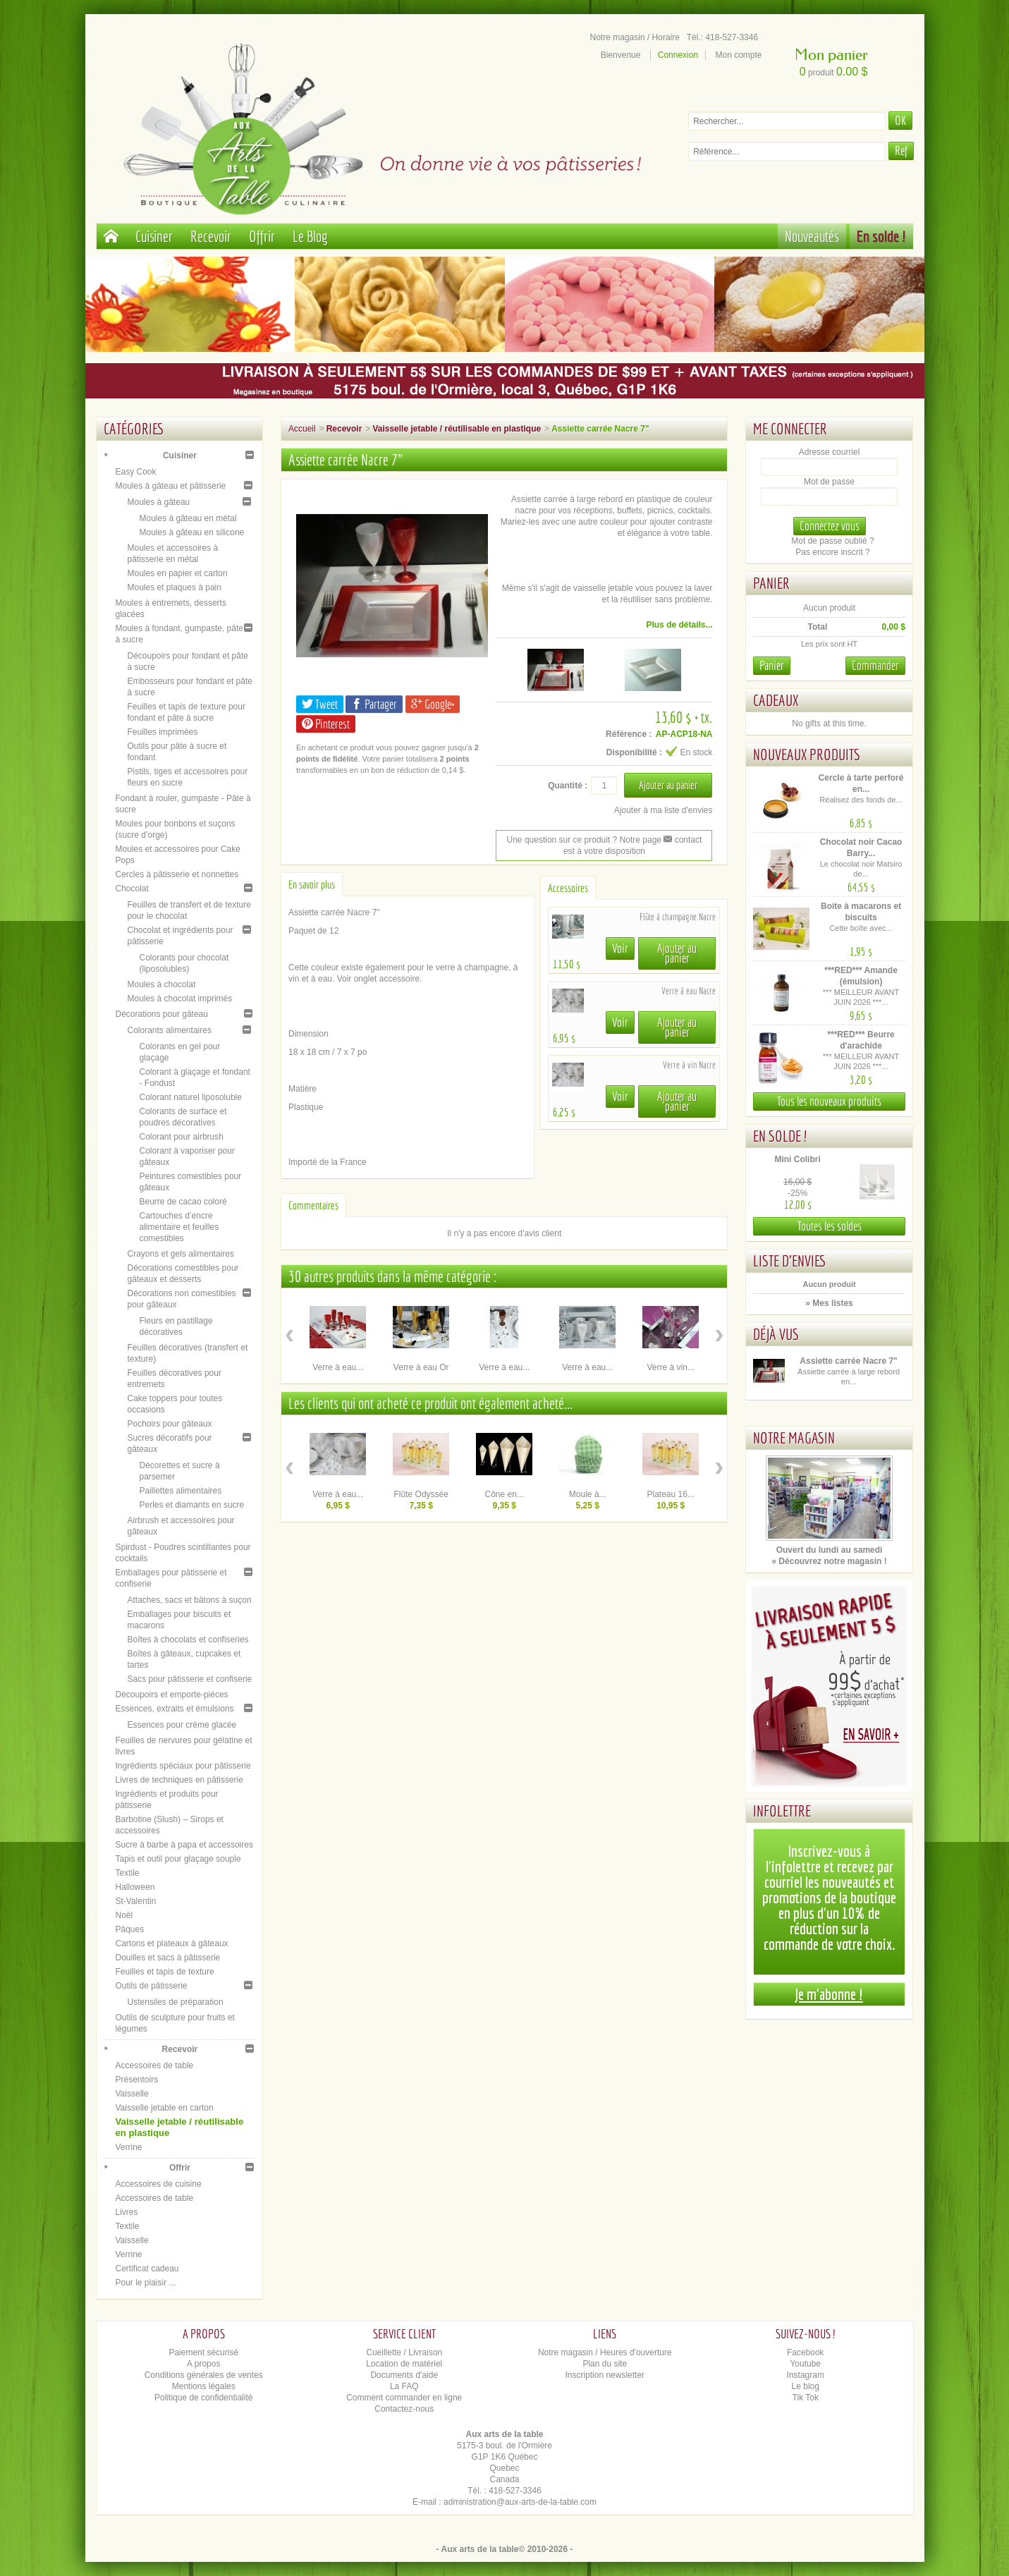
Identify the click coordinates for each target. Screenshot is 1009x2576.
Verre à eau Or (421, 1367)
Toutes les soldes (829, 1226)
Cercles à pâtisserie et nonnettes (177, 874)
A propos (203, 2364)
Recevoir (210, 236)
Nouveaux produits (806, 754)
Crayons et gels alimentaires (181, 1254)
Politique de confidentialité (203, 2398)
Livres (127, 2212)
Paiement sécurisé (203, 2352)
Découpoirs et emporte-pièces (172, 1694)
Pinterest (326, 723)
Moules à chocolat (162, 984)
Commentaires (313, 1205)
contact (683, 840)
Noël (124, 1915)
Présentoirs (137, 2079)
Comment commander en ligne (404, 2398)
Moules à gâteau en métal (188, 518)
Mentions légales (204, 2386)
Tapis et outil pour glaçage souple (178, 1859)
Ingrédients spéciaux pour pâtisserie (183, 1766)
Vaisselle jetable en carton (165, 2108)
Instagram (805, 2375)
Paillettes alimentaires (181, 1491)
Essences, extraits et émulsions (175, 1709)
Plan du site (604, 2364)
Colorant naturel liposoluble (191, 1097)
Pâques (130, 1929)
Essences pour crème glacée (182, 1725)
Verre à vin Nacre (689, 1064)
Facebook (805, 2352)
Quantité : (567, 785)
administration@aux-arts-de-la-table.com (520, 2502)
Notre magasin (794, 1437)
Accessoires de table (155, 2065)
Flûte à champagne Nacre (678, 916)
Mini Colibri (797, 1159)
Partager (374, 704)
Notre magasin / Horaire (635, 37)
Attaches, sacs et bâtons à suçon (190, 1600)
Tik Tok (806, 2398)
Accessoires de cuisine (159, 2184)
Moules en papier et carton (178, 573)
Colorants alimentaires (170, 1030)
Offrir (262, 236)
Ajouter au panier (677, 953)
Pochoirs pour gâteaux (170, 1424)
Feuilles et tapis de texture (165, 1972)
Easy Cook (136, 472)
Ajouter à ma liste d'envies (663, 810)
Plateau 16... (671, 1494)
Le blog (805, 2386)
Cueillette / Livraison (404, 2352)
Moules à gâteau (159, 502)
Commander (875, 665)
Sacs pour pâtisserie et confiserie (190, 1679)
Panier (771, 583)
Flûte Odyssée (421, 1494)
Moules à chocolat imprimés (180, 998)
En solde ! (881, 236)
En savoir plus (311, 884)
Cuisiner (154, 236)
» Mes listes (828, 1303)
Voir (620, 948)
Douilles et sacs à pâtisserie (168, 1957)
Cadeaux (775, 700)
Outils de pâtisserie (152, 1986)
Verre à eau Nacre (688, 990)
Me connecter (790, 428)
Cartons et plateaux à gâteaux (172, 1943)
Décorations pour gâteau (162, 1014)
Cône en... (504, 1494)
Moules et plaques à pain (174, 587)
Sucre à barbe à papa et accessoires (184, 1845)
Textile (128, 1873)
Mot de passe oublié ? (832, 541)
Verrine (129, 2147)
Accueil (302, 429)
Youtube (805, 2364)
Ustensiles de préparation (176, 2002)
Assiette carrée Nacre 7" (848, 1361)
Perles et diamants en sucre (192, 1505)
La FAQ (404, 2386)
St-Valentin (136, 1901)
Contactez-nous (404, 2409)
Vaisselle (132, 2094)
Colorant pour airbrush (182, 1137)
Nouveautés (812, 236)
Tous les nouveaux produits (829, 1101)
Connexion (678, 55)
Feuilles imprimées (163, 732)
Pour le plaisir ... (146, 2283)
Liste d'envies (789, 1260)
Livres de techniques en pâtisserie (179, 1780)
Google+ (432, 704)
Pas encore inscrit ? (832, 552)
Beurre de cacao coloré (183, 1202)
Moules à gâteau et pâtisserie (171, 486)
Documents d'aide (404, 2375)
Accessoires (568, 887)
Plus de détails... (679, 625)
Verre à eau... (337, 1367)
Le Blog (310, 236)
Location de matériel (404, 2364)
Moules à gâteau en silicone (192, 532)
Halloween (135, 1887)
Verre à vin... (671, 1367)
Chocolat (132, 888)
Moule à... (587, 1494)
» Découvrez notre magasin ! (828, 1561)
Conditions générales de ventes (204, 2375)
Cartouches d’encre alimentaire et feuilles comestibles (179, 1227)
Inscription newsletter (604, 2375)
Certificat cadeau (147, 2268)
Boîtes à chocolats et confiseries (188, 1639)
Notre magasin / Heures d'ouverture (605, 2352)
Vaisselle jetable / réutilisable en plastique (456, 429)
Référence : (629, 734)
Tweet (320, 704)
